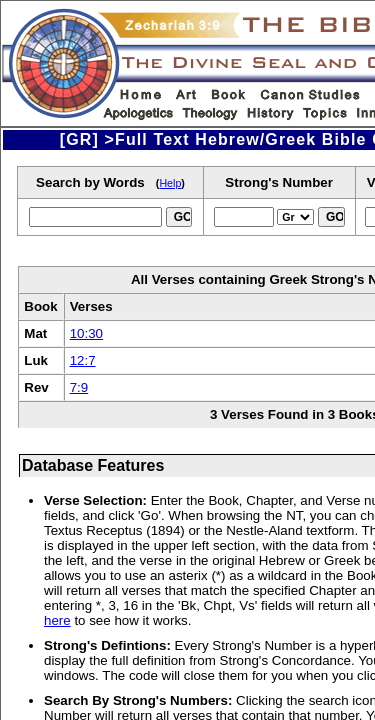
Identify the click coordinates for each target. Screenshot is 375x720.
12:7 (83, 360)
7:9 (79, 387)
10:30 (86, 333)
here (57, 620)
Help (170, 183)
